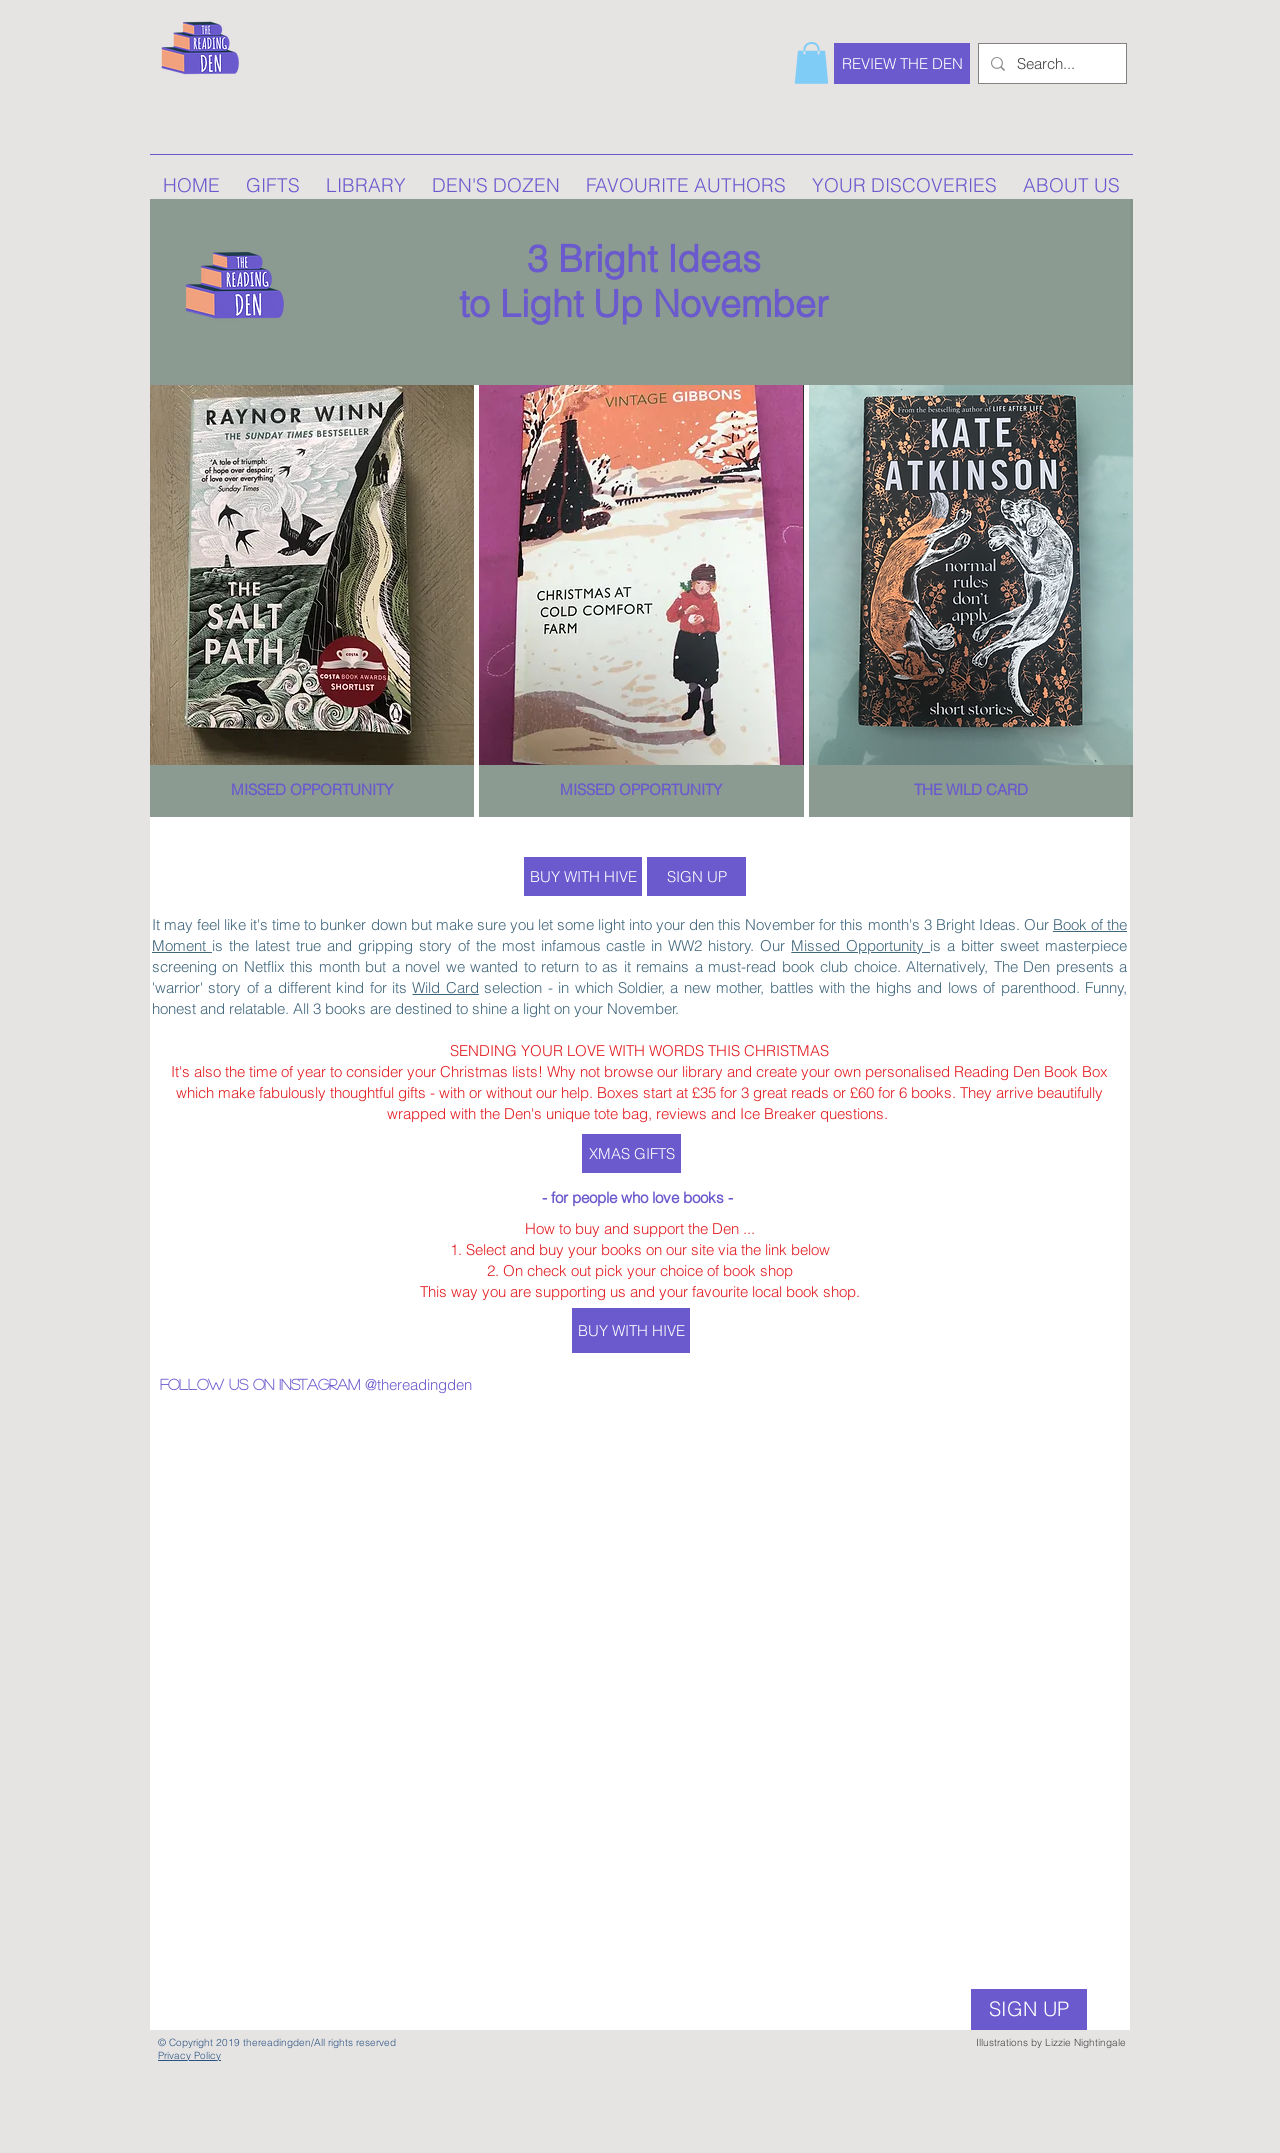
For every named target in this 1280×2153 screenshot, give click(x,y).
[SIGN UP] (696, 876)
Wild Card (445, 987)
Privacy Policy (189, 2055)
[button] (811, 63)
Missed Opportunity (860, 945)
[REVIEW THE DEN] (902, 63)
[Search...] (1050, 63)
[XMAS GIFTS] (631, 1153)
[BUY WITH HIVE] (583, 876)
